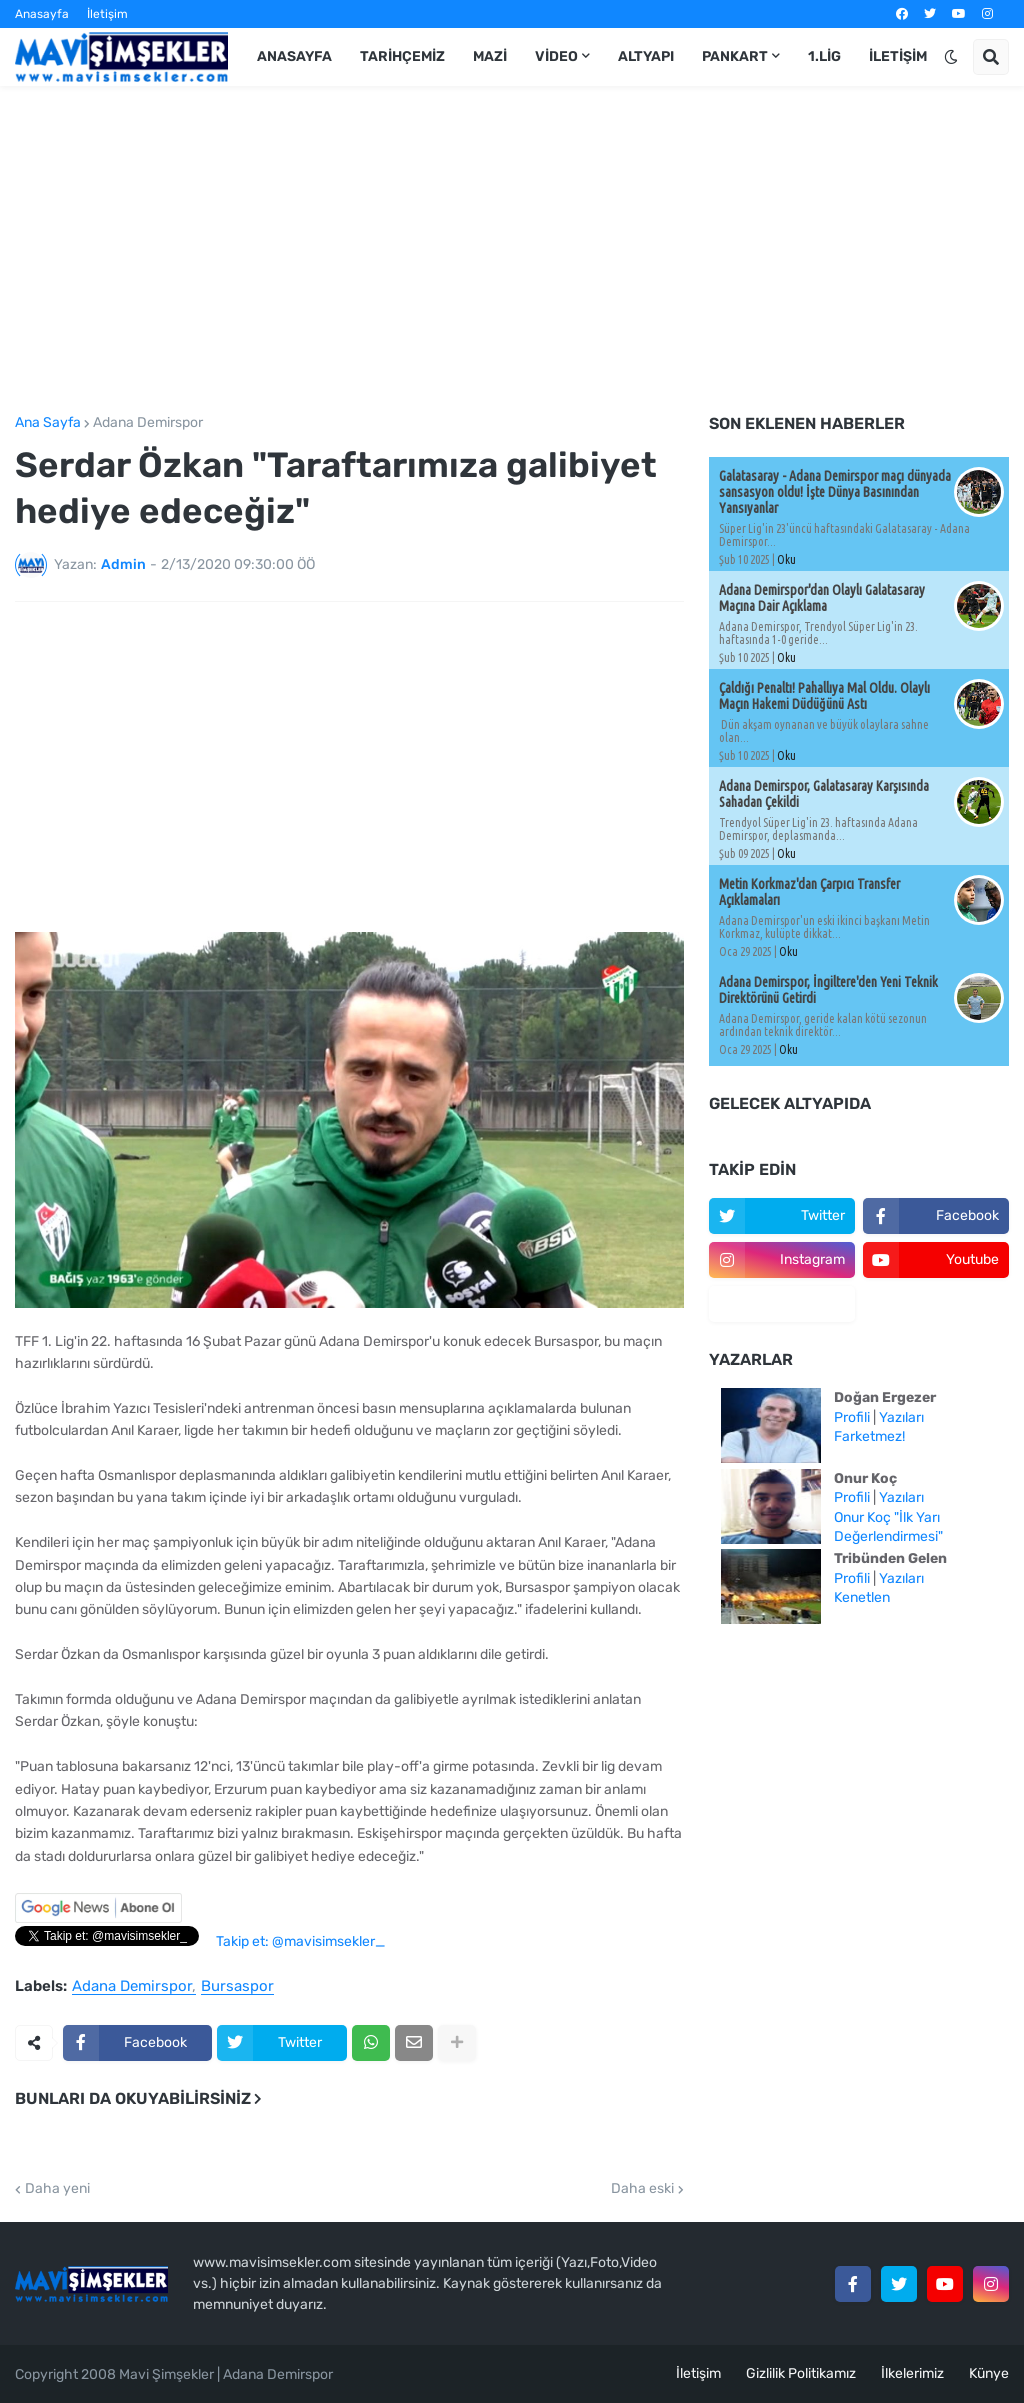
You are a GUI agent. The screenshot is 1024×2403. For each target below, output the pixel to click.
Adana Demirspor (148, 423)
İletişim (107, 14)
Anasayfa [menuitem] (294, 56)
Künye (989, 2373)
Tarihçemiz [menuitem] (402, 56)
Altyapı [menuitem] (646, 56)
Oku (786, 559)
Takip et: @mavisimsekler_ (300, 1941)
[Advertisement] (512, 251)
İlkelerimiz (912, 2373)
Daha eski (642, 2189)
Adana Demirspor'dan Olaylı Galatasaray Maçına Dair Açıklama (822, 598)
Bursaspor (237, 1987)
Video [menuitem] (556, 56)
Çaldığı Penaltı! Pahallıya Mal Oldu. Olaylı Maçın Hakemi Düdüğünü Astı (824, 696)
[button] (951, 57)
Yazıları (901, 1417)
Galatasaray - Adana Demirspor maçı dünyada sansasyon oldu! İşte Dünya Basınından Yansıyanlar (835, 492)
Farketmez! (869, 1436)
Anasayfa (42, 14)
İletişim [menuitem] (898, 56)
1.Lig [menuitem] (824, 56)
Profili (852, 1417)
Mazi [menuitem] (490, 56)
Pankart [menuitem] (735, 56)
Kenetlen (862, 1597)
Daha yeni (57, 2189)
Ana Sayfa (48, 423)
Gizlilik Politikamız (801, 2373)
